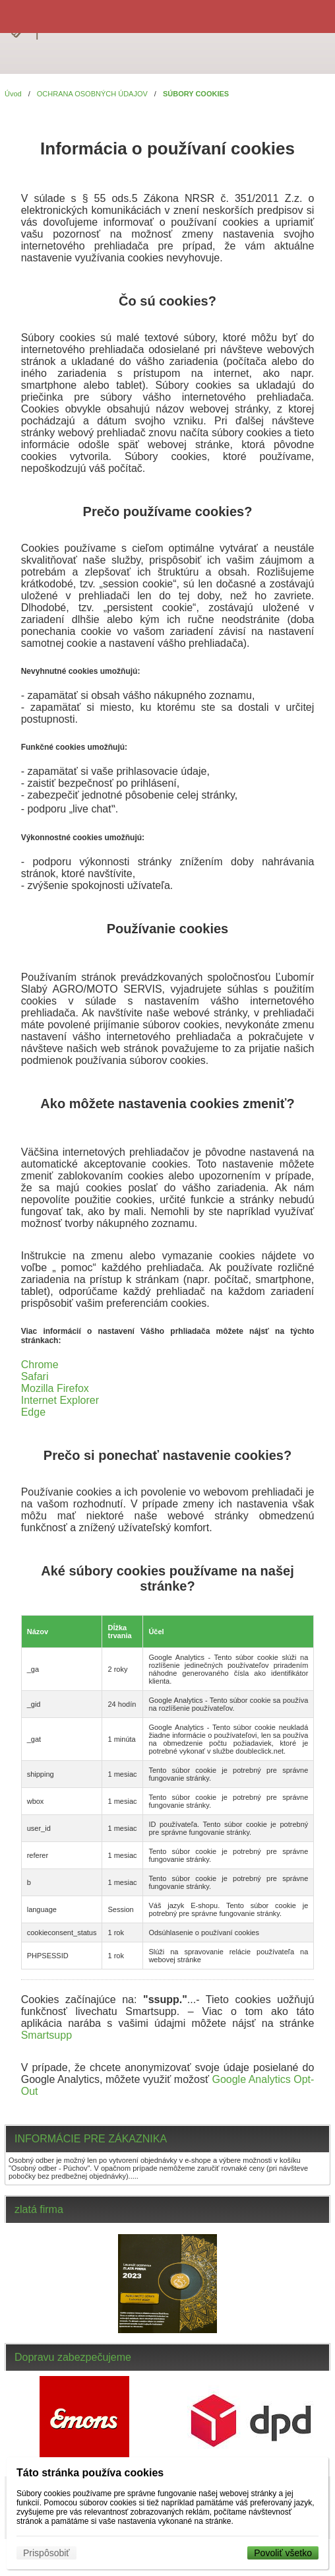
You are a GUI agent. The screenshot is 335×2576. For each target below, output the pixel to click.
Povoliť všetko (283, 2553)
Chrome (40, 1364)
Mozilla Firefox (55, 1388)
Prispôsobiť (46, 2553)
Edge (33, 1412)
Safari (35, 1376)
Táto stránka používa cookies (90, 2472)
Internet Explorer (60, 1400)
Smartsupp (46, 2035)
